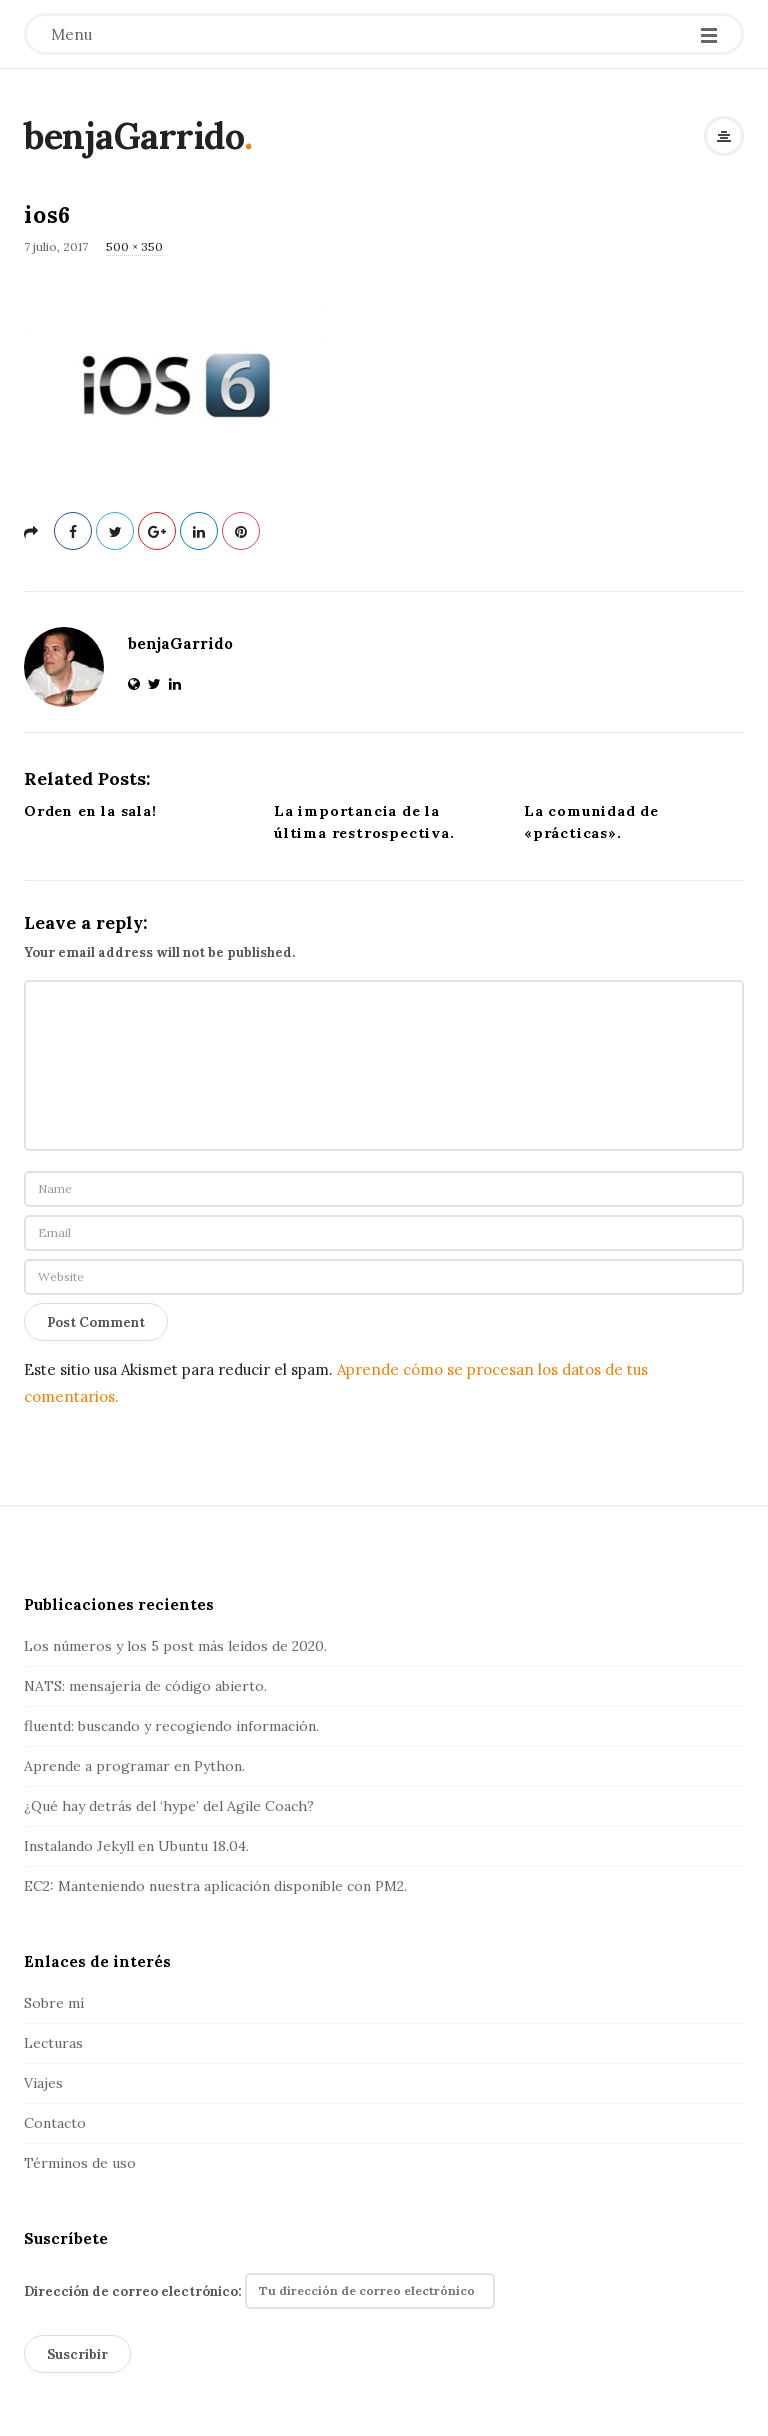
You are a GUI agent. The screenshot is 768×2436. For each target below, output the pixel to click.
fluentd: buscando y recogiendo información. (171, 1726)
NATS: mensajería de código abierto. (145, 1686)
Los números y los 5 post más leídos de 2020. (175, 1646)
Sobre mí (54, 2003)
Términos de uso (80, 2163)
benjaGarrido (134, 136)
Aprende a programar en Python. (134, 1766)
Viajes (43, 2083)
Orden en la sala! (90, 811)
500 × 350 (134, 246)
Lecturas (53, 2043)
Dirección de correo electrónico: (259, 2291)
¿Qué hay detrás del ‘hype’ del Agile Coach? (169, 1806)
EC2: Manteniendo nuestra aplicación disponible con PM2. (215, 1886)
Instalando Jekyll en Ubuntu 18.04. (136, 1846)
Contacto (55, 2123)
